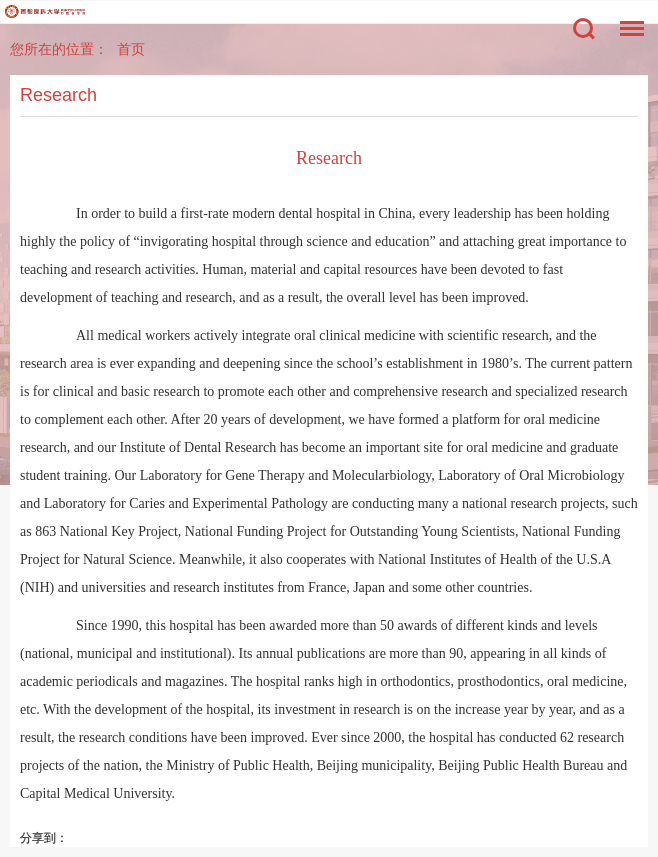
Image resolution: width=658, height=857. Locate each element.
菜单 (627, 18)
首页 (131, 49)
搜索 (584, 29)
